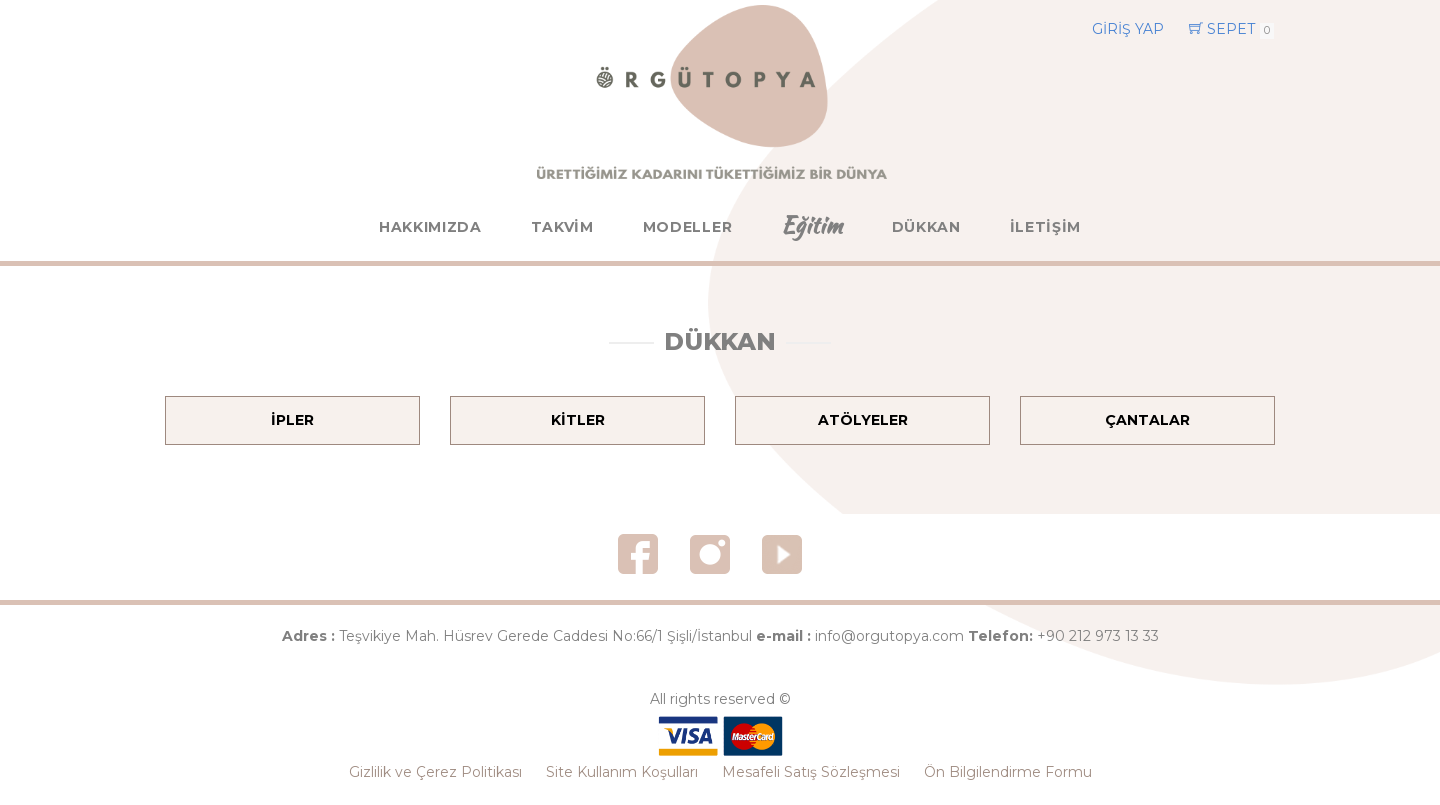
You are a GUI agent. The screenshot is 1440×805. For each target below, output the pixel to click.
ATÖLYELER (863, 420)
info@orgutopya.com (889, 636)
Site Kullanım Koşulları (622, 772)
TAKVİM (562, 227)
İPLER (292, 420)
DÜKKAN (926, 227)
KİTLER (578, 420)
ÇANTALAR (1147, 420)
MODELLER (688, 227)
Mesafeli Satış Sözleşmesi (811, 772)
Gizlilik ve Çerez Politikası (435, 772)
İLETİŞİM (1046, 227)
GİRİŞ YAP (1128, 29)
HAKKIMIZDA (430, 227)
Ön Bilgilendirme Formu (1008, 772)
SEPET (1231, 29)
